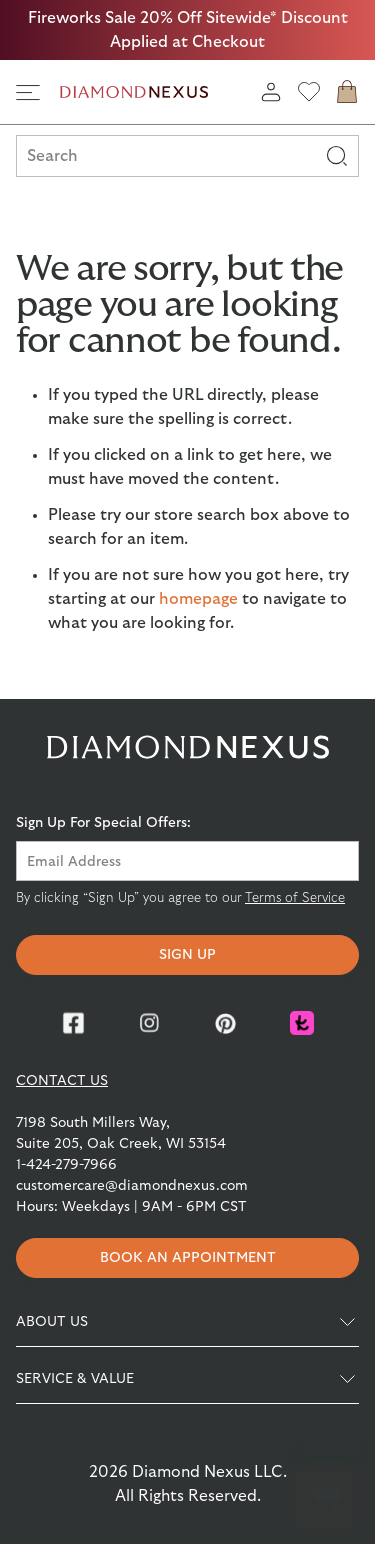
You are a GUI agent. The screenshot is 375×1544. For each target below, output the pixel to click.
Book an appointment (188, 1258)
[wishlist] (309, 92)
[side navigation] (28, 92)
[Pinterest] (226, 1023)
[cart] (347, 92)
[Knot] (302, 1023)
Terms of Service (295, 898)
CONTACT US (62, 1081)
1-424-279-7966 (66, 1165)
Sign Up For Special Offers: (103, 823)
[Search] (337, 156)
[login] (271, 92)
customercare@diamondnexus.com (132, 1186)
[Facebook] (74, 1023)
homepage (198, 599)
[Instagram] (150, 1023)
